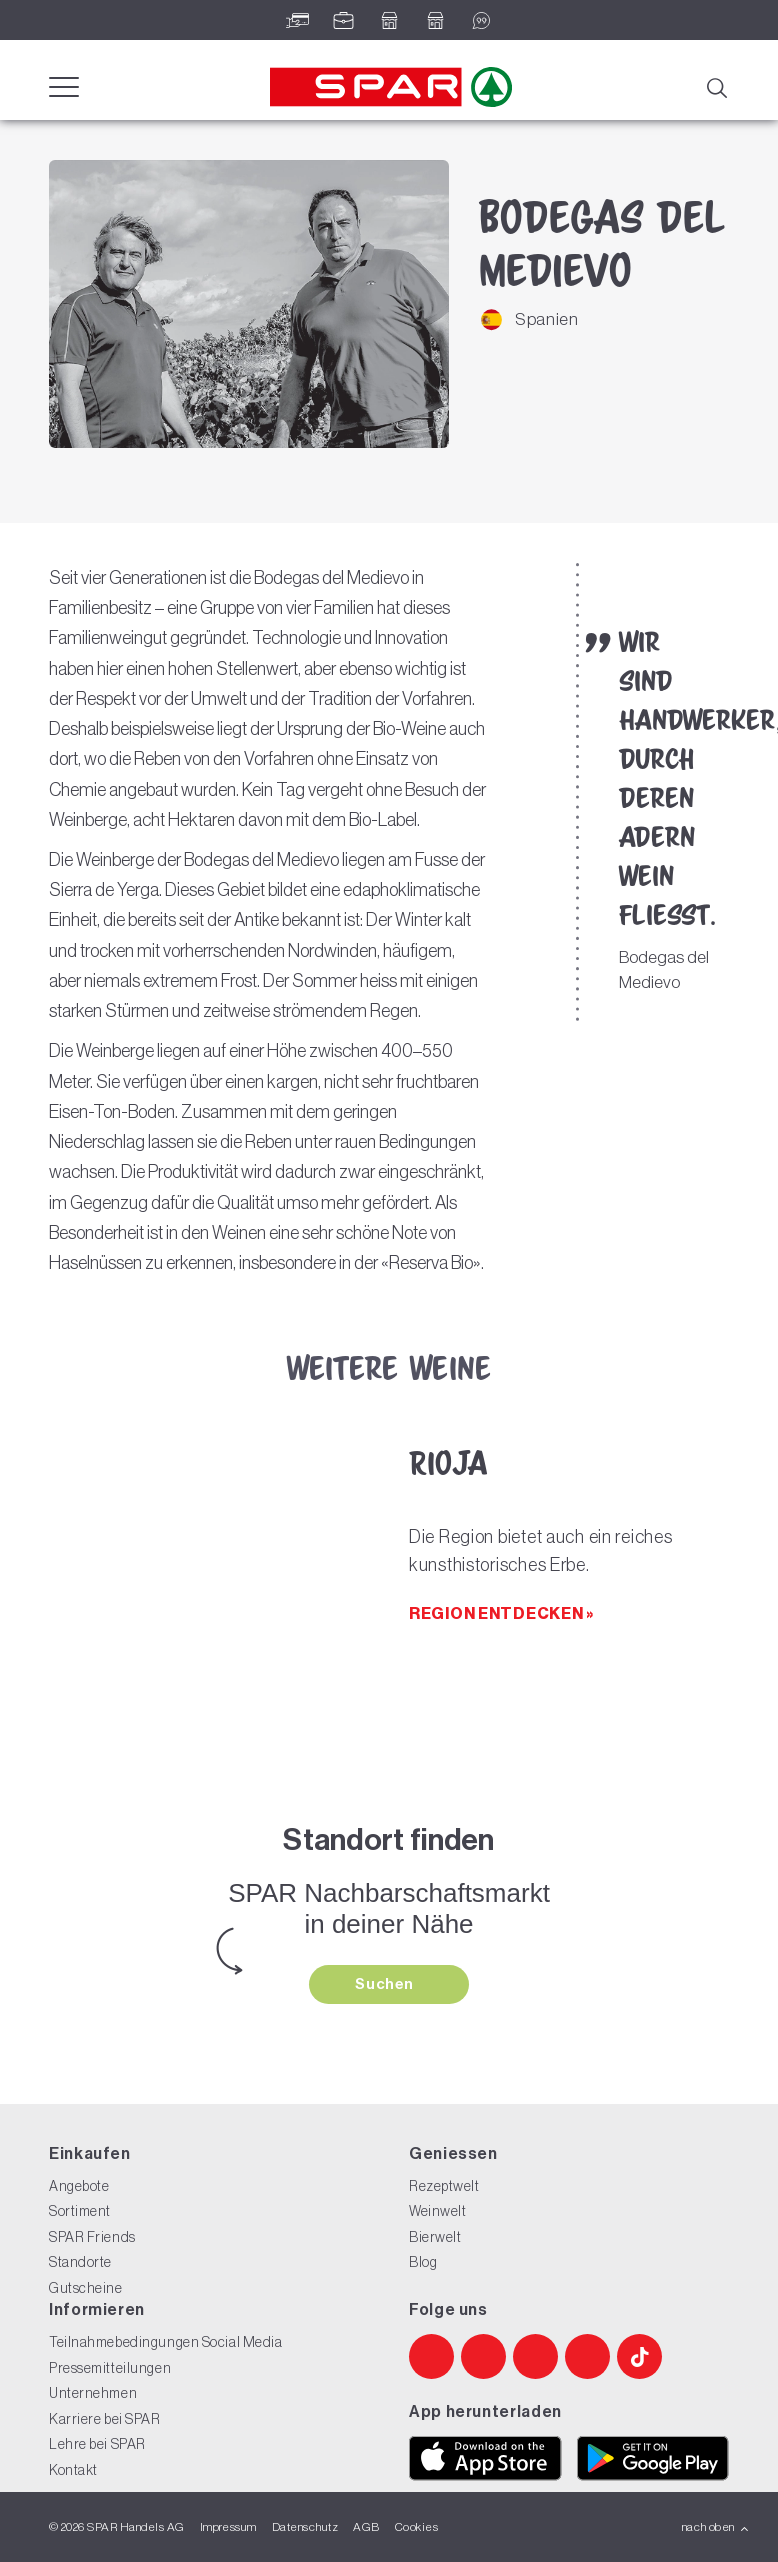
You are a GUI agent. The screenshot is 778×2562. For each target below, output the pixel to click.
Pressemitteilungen (110, 2368)
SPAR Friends (92, 2237)
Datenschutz (305, 2527)
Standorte (80, 2262)
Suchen (386, 1984)
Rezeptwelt (444, 2186)
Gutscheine (86, 2288)
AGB (366, 2527)
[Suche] (716, 86)
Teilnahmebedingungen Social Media (165, 2342)
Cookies (416, 2527)
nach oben (715, 2527)
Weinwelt (437, 2211)
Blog (423, 2262)
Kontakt (73, 2470)
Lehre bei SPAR (97, 2444)
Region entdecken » (501, 1613)
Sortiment (80, 2211)
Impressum (228, 2527)
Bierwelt (435, 2237)
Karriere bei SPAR (105, 2419)
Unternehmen (93, 2393)
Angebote (79, 2186)
